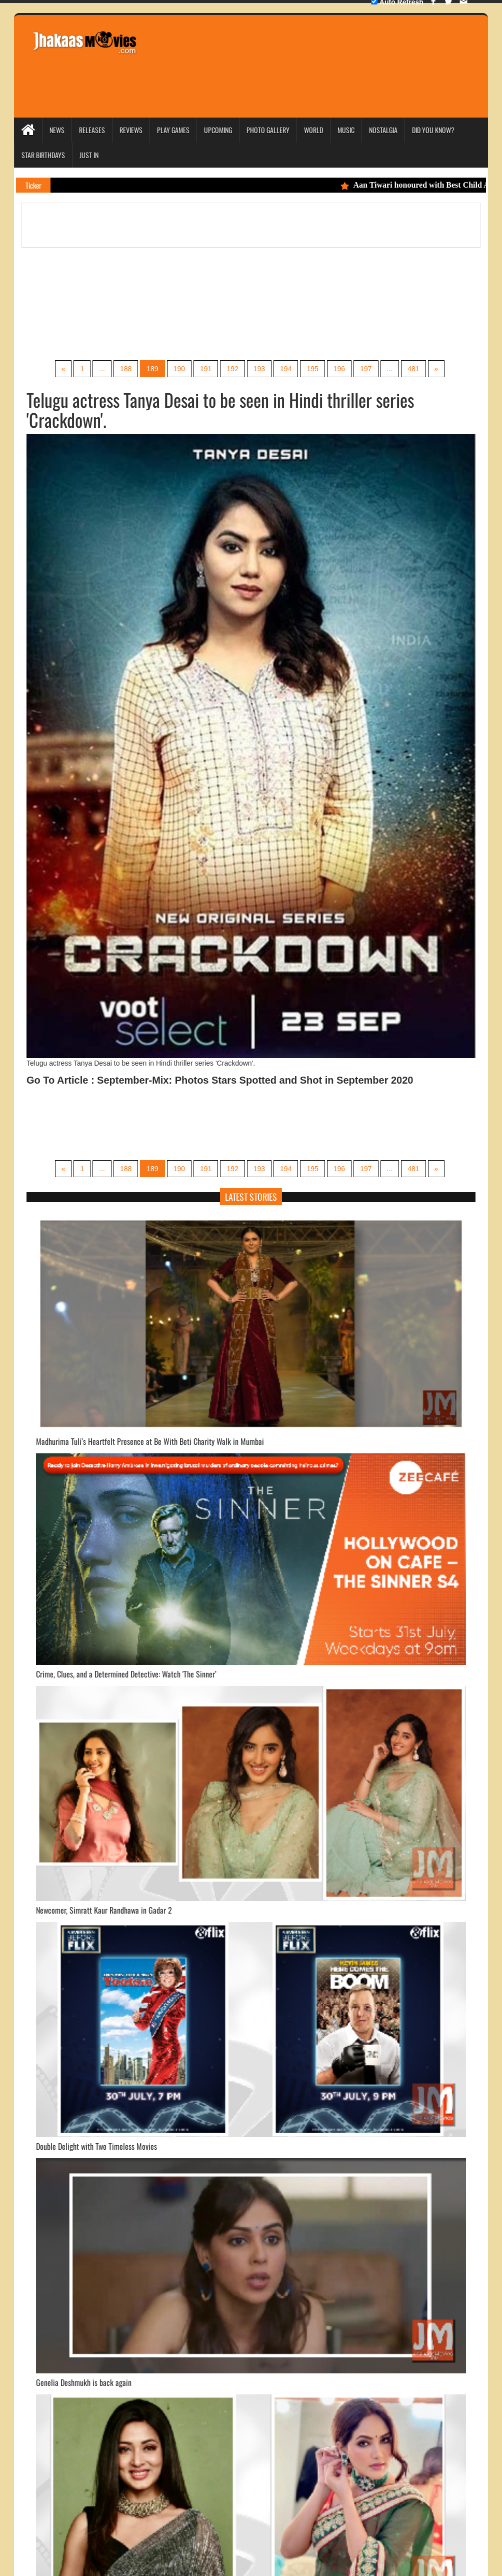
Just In (89, 155)
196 (339, 369)
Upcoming (218, 130)
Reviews (131, 130)
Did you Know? (433, 130)
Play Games (173, 130)
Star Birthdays (43, 155)
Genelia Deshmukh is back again (84, 2382)
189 (152, 369)
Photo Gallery (268, 130)
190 (179, 369)
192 (232, 369)
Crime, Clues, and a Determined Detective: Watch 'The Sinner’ (126, 1674)
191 (206, 369)
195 (312, 369)
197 (366, 369)
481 (413, 369)
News (57, 130)
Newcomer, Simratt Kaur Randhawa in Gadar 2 (104, 1910)
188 (126, 369)
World (313, 130)
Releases (92, 130)
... (102, 369)
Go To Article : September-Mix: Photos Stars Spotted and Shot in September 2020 (219, 1080)
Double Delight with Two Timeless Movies (96, 2146)
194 (286, 369)
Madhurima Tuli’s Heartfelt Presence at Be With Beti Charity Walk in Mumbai (150, 1441)
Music (346, 130)
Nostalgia (383, 130)
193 (259, 369)
